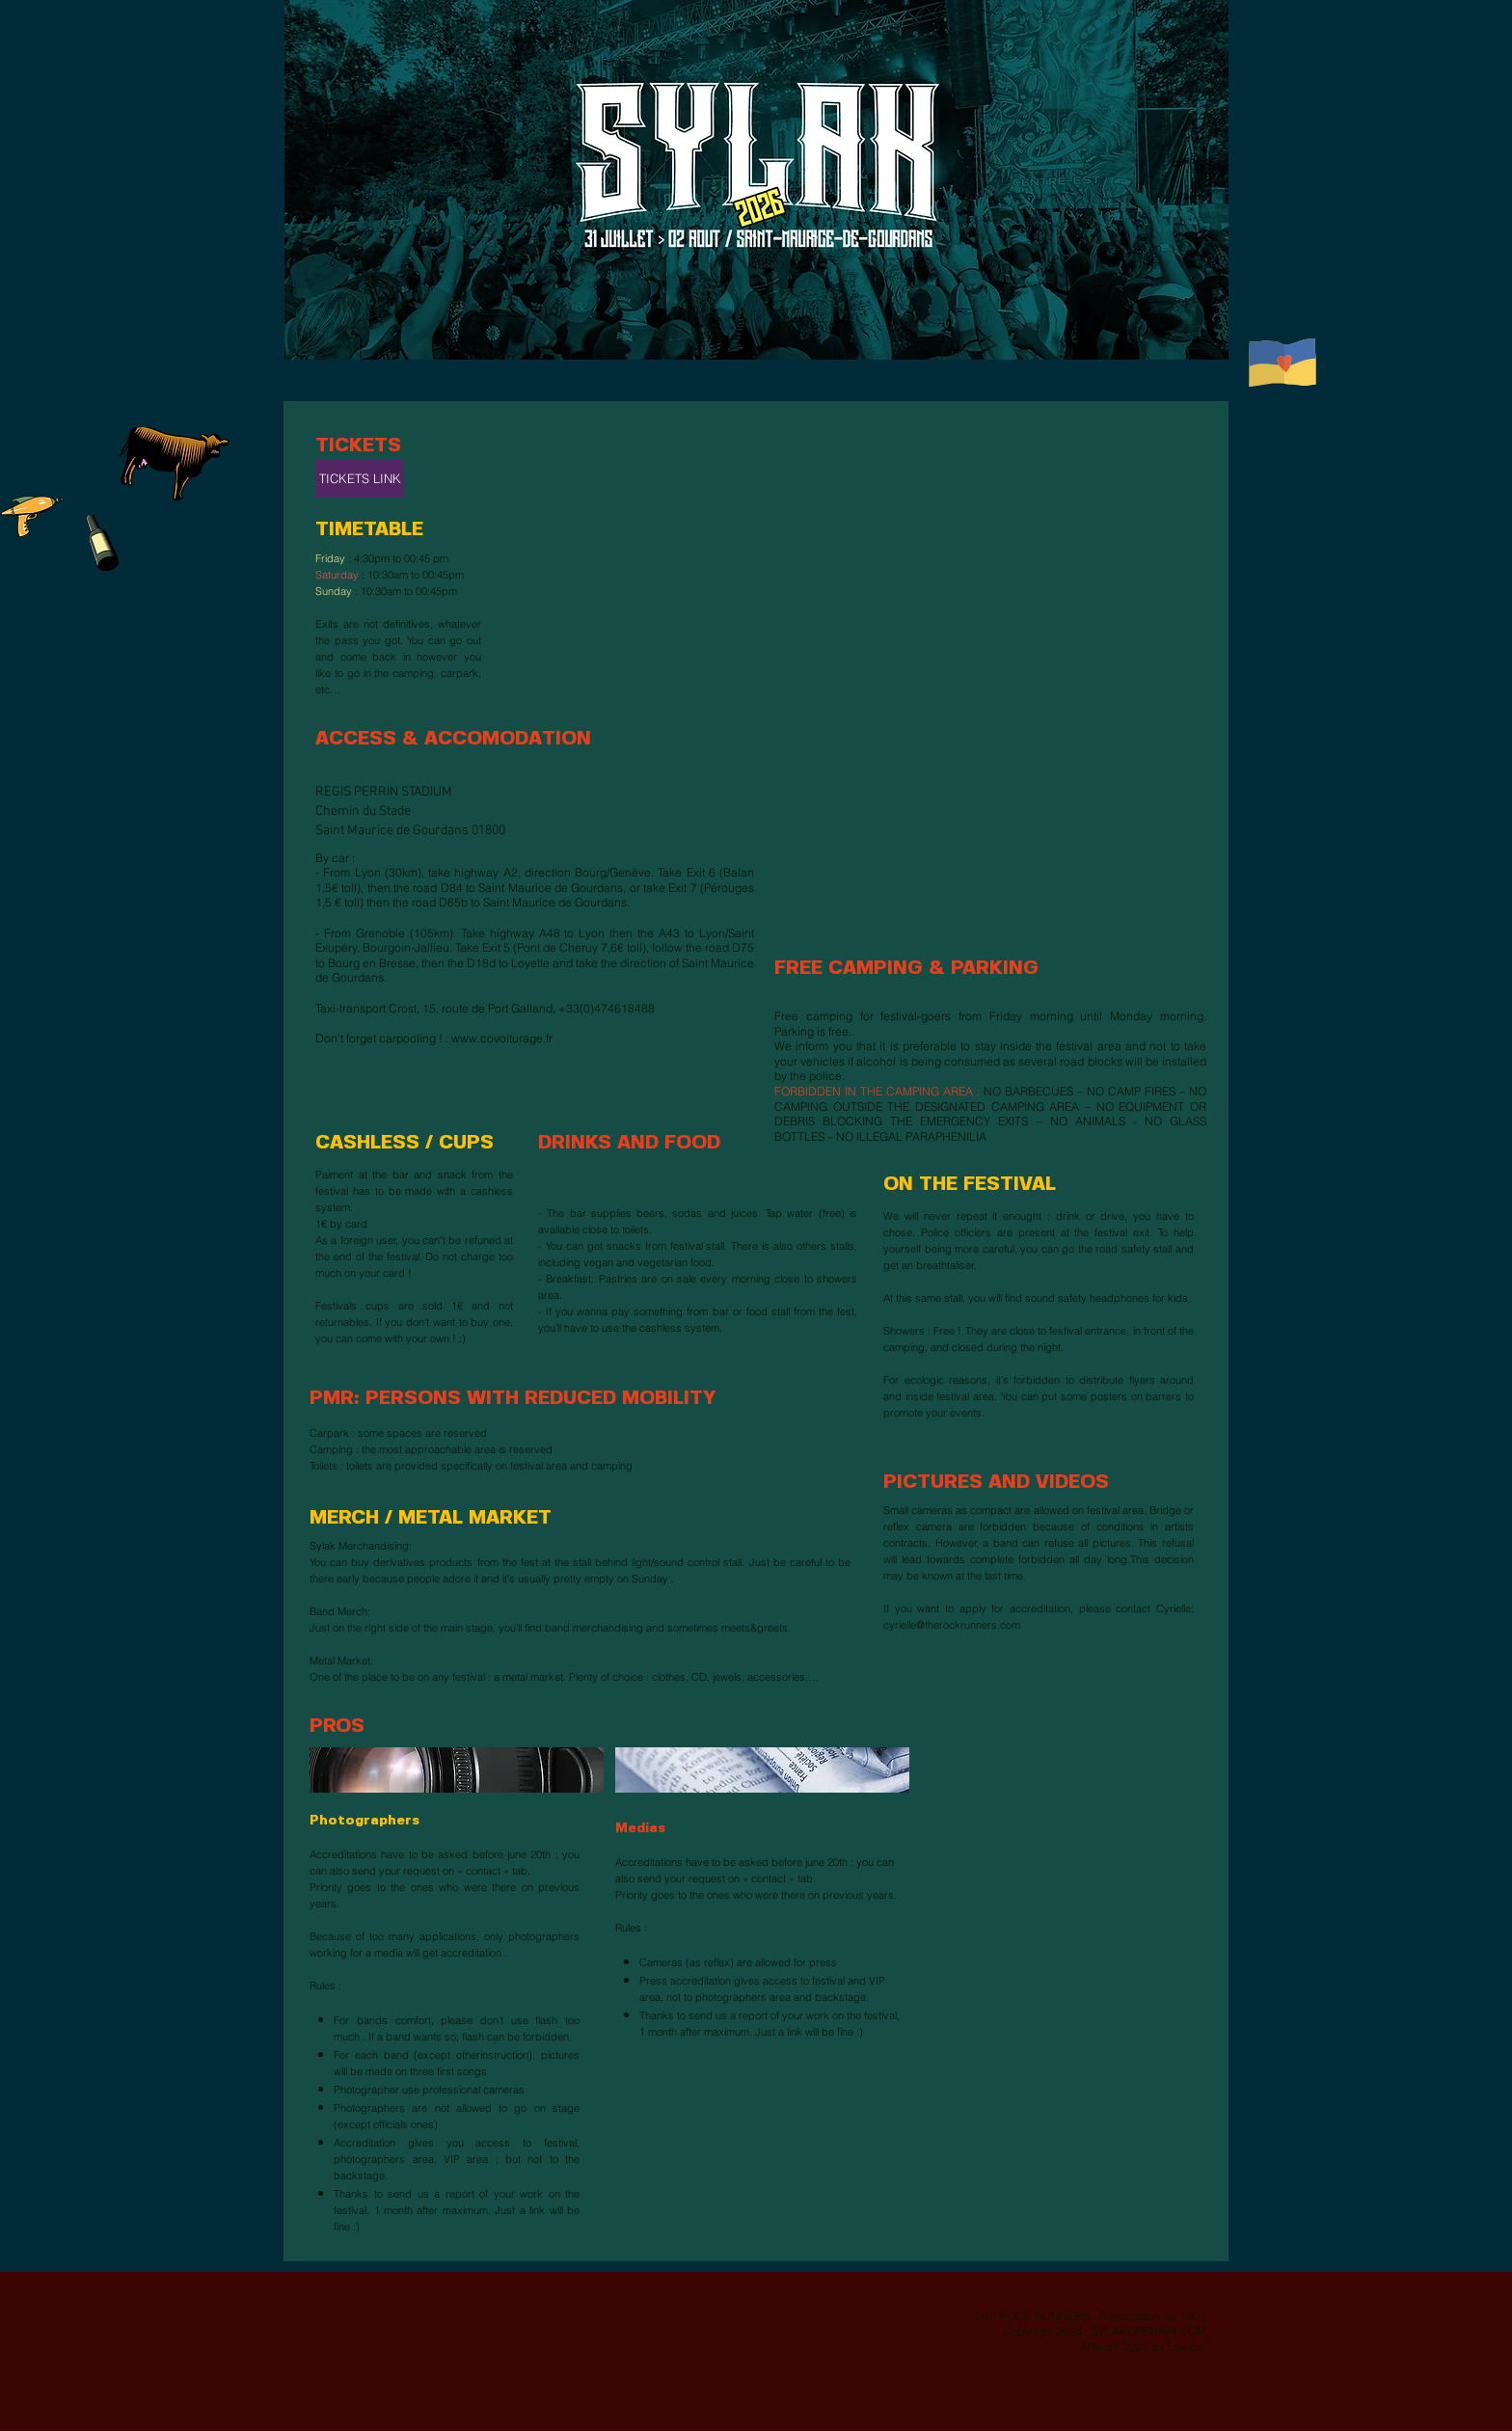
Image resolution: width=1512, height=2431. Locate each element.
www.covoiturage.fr (502, 1038)
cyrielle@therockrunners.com (951, 1625)
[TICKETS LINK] (359, 478)
